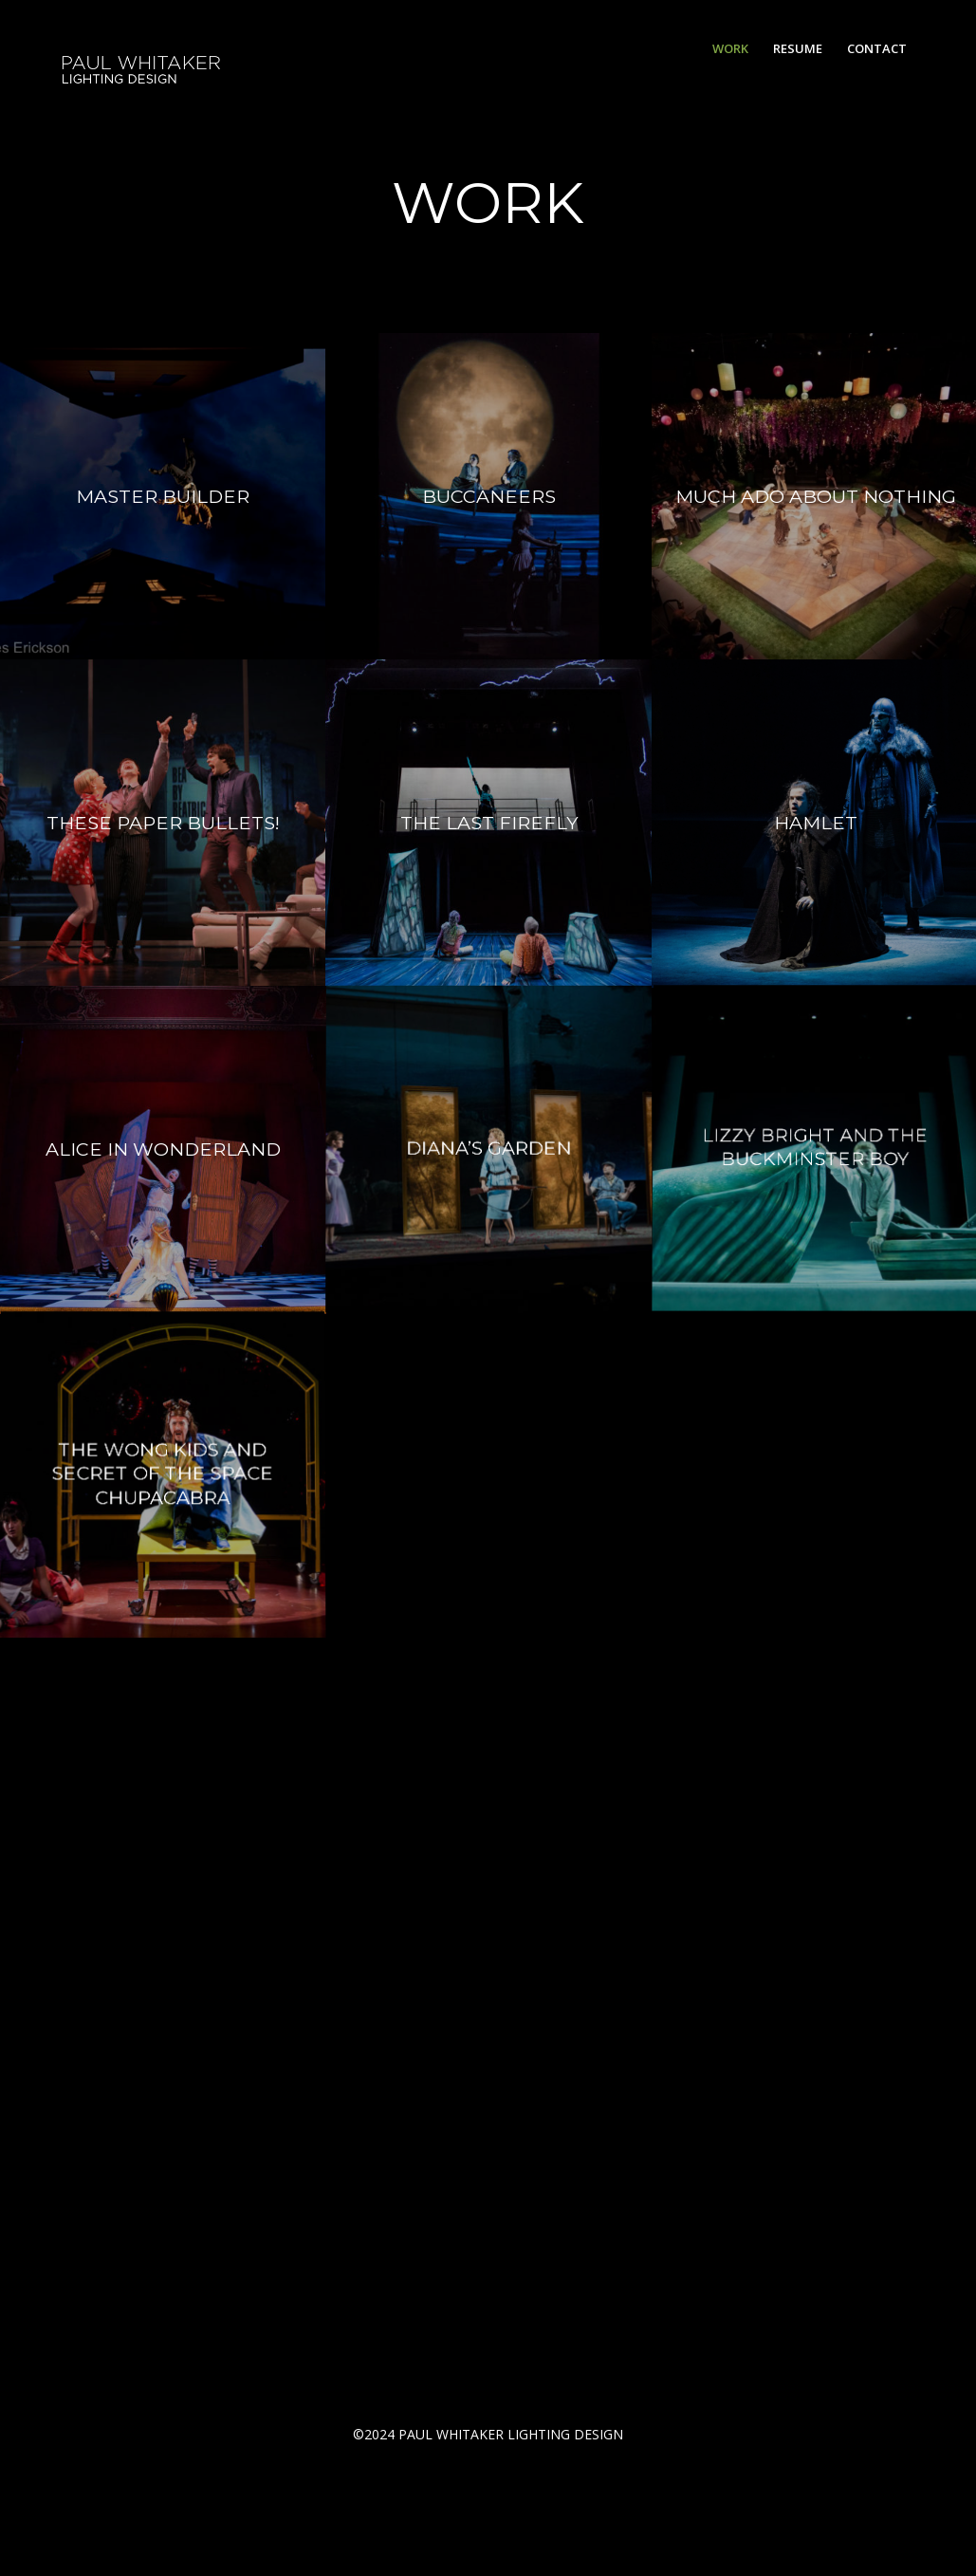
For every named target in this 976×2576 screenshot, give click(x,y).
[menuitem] (730, 48)
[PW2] (142, 48)
